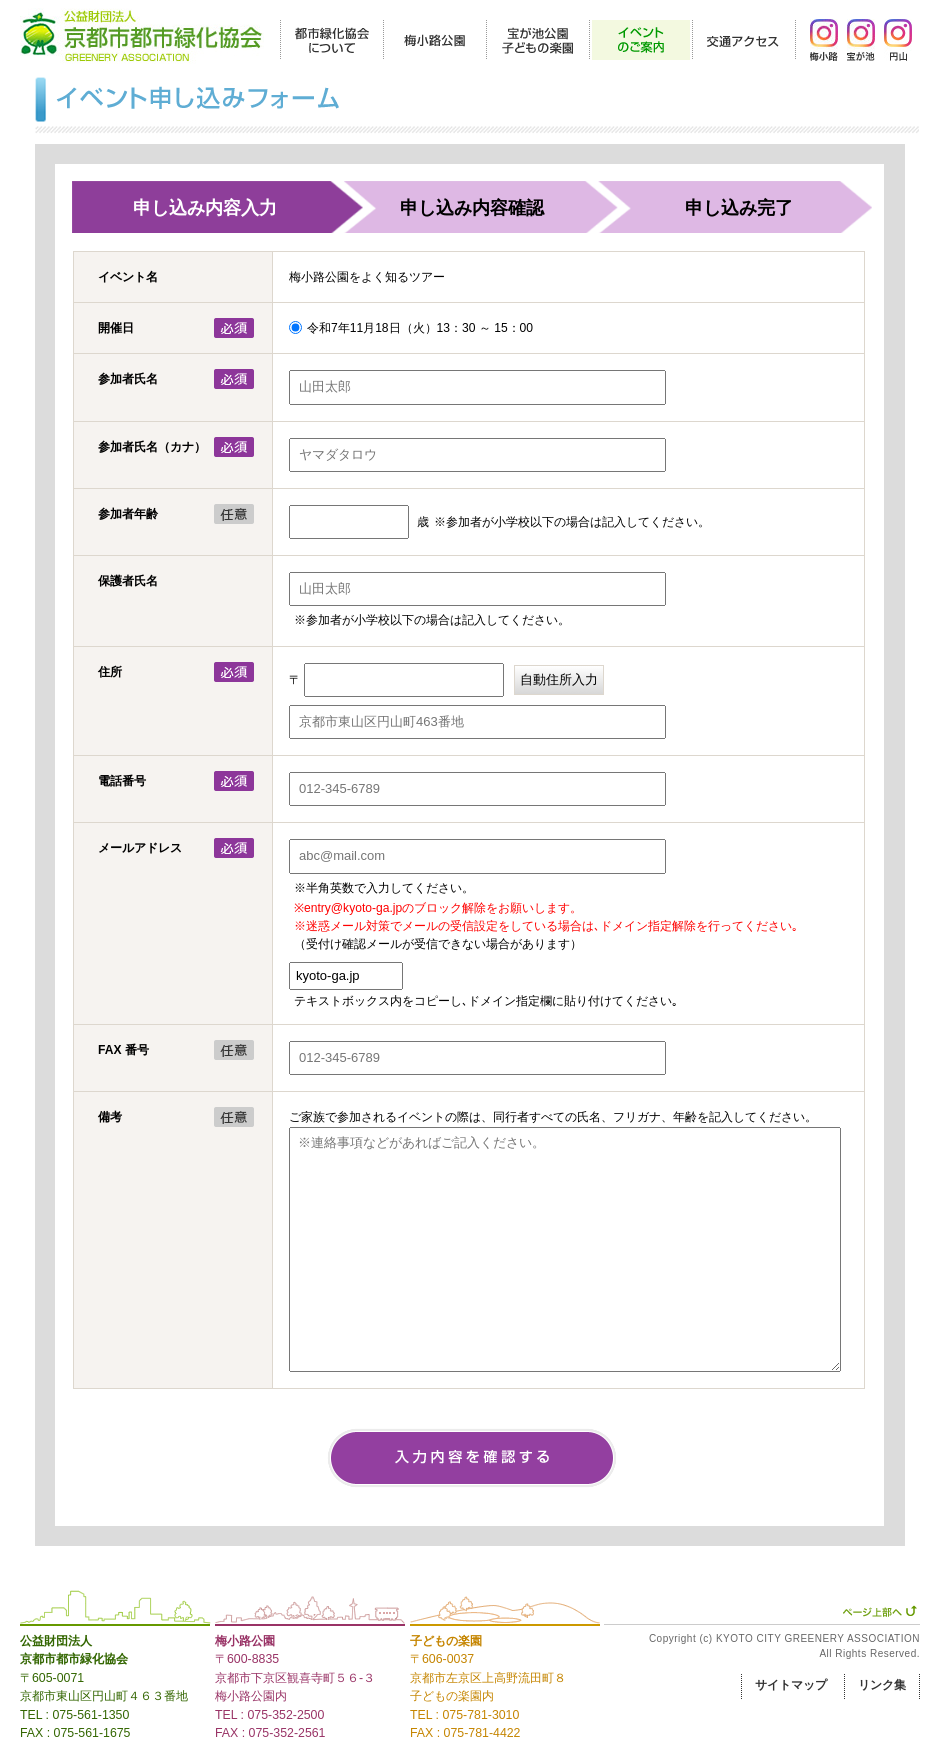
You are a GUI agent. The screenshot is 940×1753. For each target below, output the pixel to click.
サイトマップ (791, 1685)
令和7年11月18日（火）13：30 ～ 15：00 (420, 328)
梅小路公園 (245, 1641)
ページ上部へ (879, 1611)
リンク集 (882, 1685)
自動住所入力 (559, 679)
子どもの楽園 (446, 1641)
